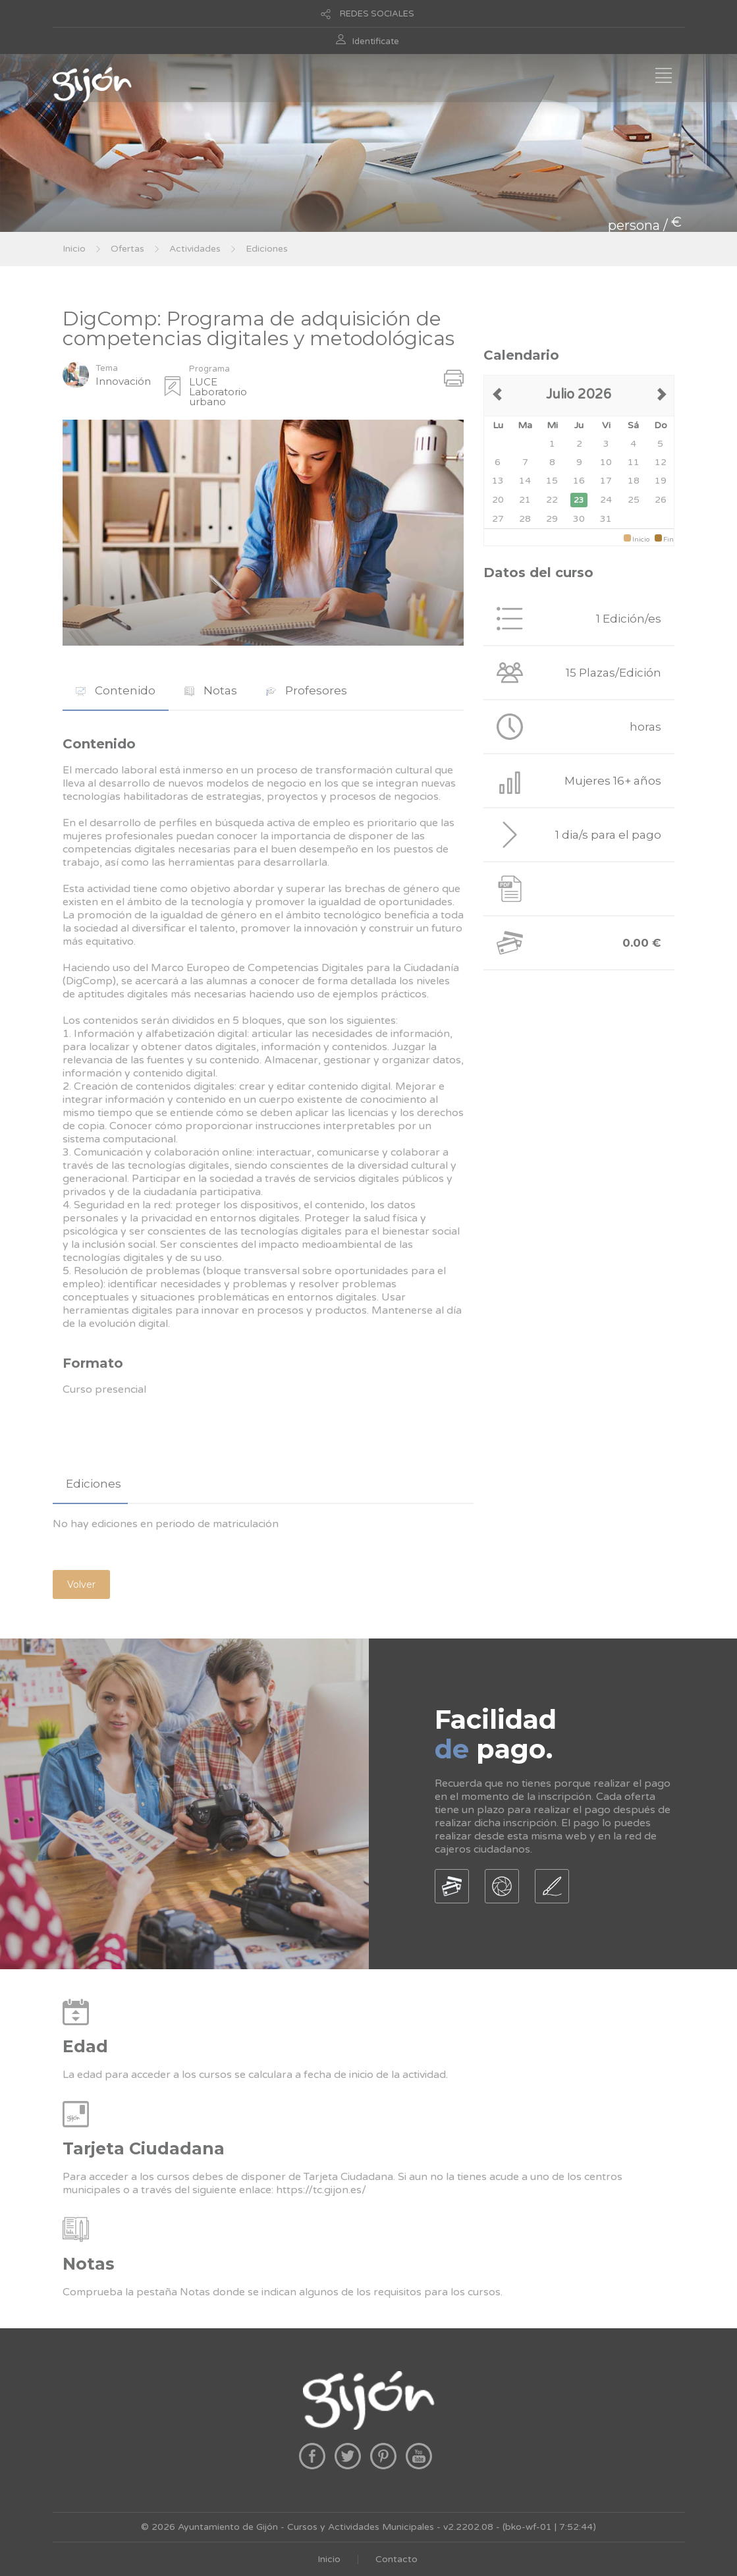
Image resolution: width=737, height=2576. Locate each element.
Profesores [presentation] (306, 690)
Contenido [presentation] (115, 690)
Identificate (375, 41)
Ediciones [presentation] (93, 1483)
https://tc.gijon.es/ (321, 2190)
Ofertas (127, 248)
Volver (81, 1584)
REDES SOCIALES (377, 14)
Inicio (74, 248)
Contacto (396, 2559)
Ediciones (267, 248)
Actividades (195, 248)
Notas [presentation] (210, 690)
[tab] (116, 691)
